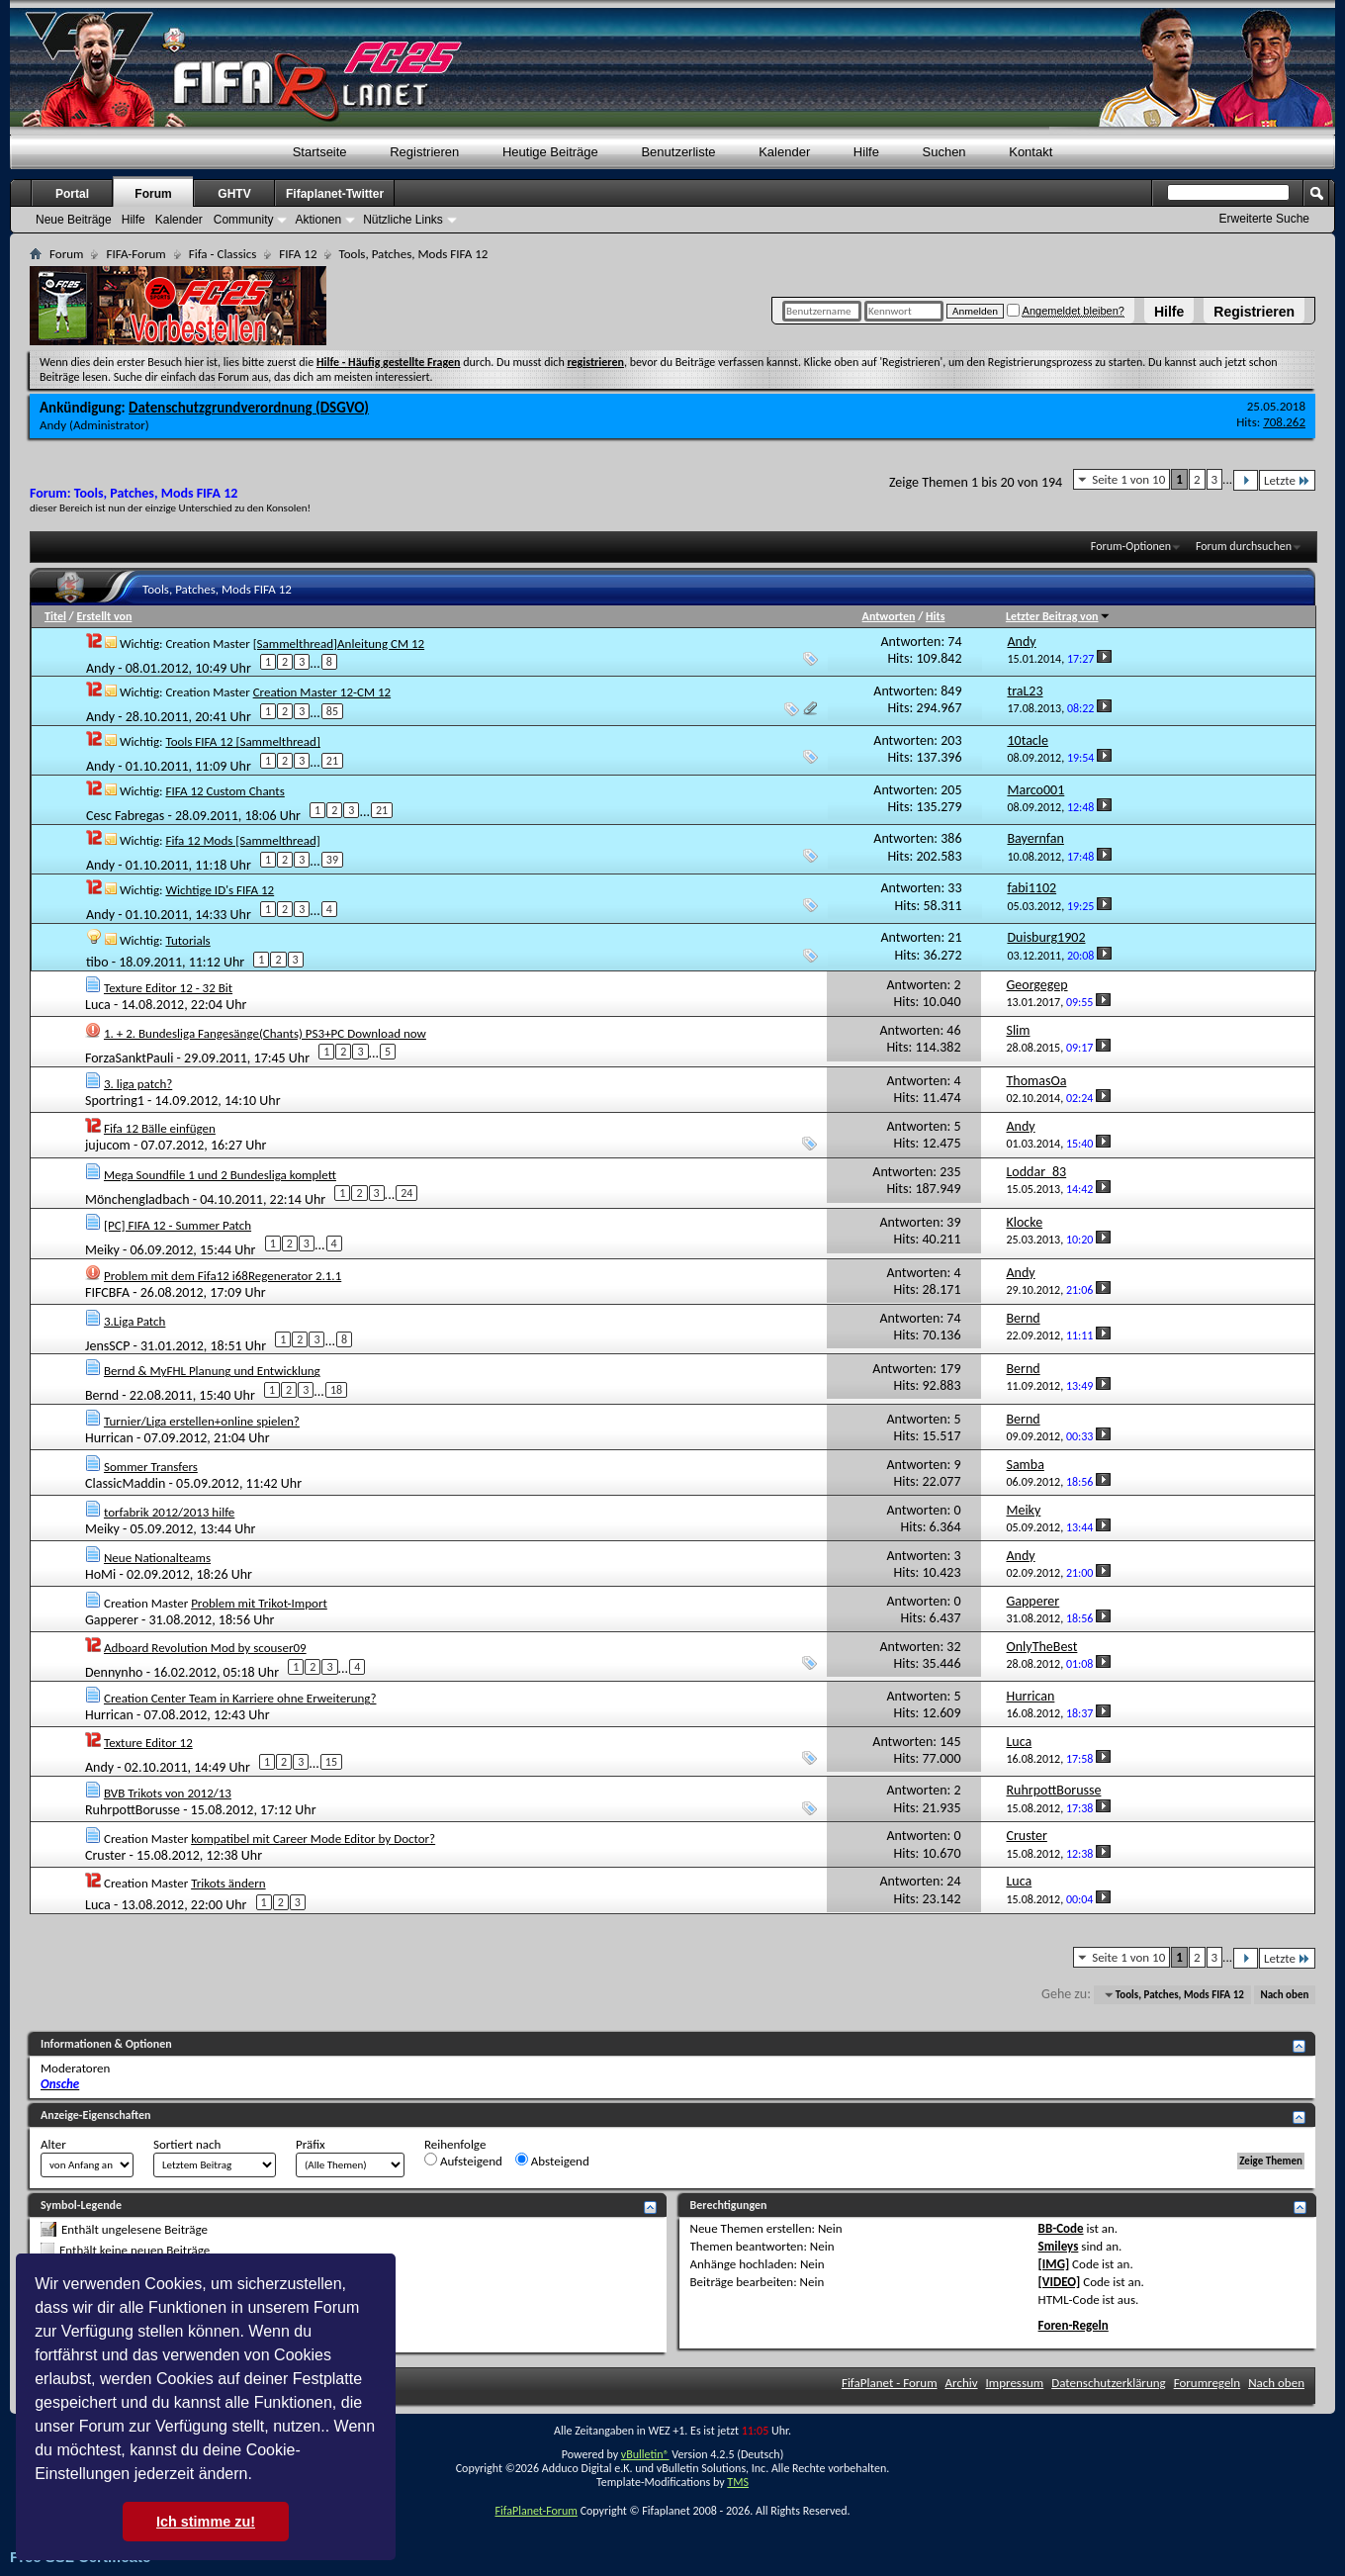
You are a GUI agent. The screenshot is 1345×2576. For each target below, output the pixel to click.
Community (244, 220)
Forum (152, 194)
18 (336, 1390)
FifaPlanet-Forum (535, 2511)
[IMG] (1054, 2263)
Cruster (105, 1855)
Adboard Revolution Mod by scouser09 (205, 1647)
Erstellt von (104, 616)
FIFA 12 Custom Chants (224, 790)
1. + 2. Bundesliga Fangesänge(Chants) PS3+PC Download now (265, 1033)
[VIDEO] (1059, 2281)
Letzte (1287, 480)
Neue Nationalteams (157, 1557)
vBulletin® (645, 2454)
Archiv (961, 2382)
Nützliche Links (403, 220)
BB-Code (1061, 2228)
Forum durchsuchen (1244, 546)
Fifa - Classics (223, 253)
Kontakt (1030, 151)
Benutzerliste (678, 151)
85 (332, 711)
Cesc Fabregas (125, 815)
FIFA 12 (297, 253)
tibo (97, 962)
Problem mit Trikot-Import (259, 1603)
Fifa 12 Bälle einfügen (160, 1128)
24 (406, 1193)
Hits (935, 616)
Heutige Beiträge (550, 151)
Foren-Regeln (1073, 2325)
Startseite (320, 151)
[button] (259, 2476)
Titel (55, 616)
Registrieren (1254, 312)
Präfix (310, 2144)
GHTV (234, 194)
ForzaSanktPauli (129, 1057)
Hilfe (1169, 312)
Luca (98, 1004)
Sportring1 (114, 1100)
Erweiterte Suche (1264, 219)
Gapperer (111, 1619)
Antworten (889, 616)
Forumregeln (1207, 2382)
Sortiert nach (187, 2144)
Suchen (944, 151)
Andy (53, 424)
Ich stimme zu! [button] (205, 2522)
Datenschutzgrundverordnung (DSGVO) (249, 407)
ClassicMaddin (125, 1483)
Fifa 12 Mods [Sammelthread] (242, 840)
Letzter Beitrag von (1058, 616)
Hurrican (109, 1437)
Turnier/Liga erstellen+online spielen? (202, 1421)
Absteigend (552, 2160)
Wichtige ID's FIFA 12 (219, 889)
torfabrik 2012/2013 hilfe (169, 1512)
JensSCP (107, 1344)
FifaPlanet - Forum (890, 2382)
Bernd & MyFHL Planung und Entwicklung (212, 1370)
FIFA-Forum (135, 253)
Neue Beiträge (74, 220)
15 (331, 1762)
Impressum (1015, 2382)
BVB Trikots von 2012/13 (167, 1793)
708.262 (1284, 421)
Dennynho (113, 1672)
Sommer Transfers (151, 1466)
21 (332, 761)
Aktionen (318, 220)
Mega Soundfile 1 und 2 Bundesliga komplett (220, 1174)
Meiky (102, 1249)
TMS (738, 2482)
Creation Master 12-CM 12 (322, 692)
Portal (72, 194)
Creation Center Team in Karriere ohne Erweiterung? (240, 1698)
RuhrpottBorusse (132, 1809)
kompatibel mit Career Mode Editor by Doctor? (313, 1838)
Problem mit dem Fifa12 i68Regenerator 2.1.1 (222, 1275)
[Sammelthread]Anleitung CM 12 (339, 643)
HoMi (100, 1574)
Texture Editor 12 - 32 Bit (168, 987)
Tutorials (187, 940)
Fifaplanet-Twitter (335, 194)
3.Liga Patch (134, 1321)
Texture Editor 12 (148, 1742)
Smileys (1058, 2246)
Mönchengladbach (137, 1198)
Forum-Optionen (1131, 546)
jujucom (108, 1145)
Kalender (784, 151)
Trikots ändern (228, 1883)
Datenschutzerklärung (1108, 2382)
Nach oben (1284, 1994)
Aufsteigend (463, 2160)
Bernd (102, 1395)
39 (332, 860)
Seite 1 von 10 (1128, 479)
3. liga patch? (138, 1083)
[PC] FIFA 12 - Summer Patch (177, 1225)
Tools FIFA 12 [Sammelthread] (242, 741)
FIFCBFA (107, 1292)
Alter (53, 2144)
